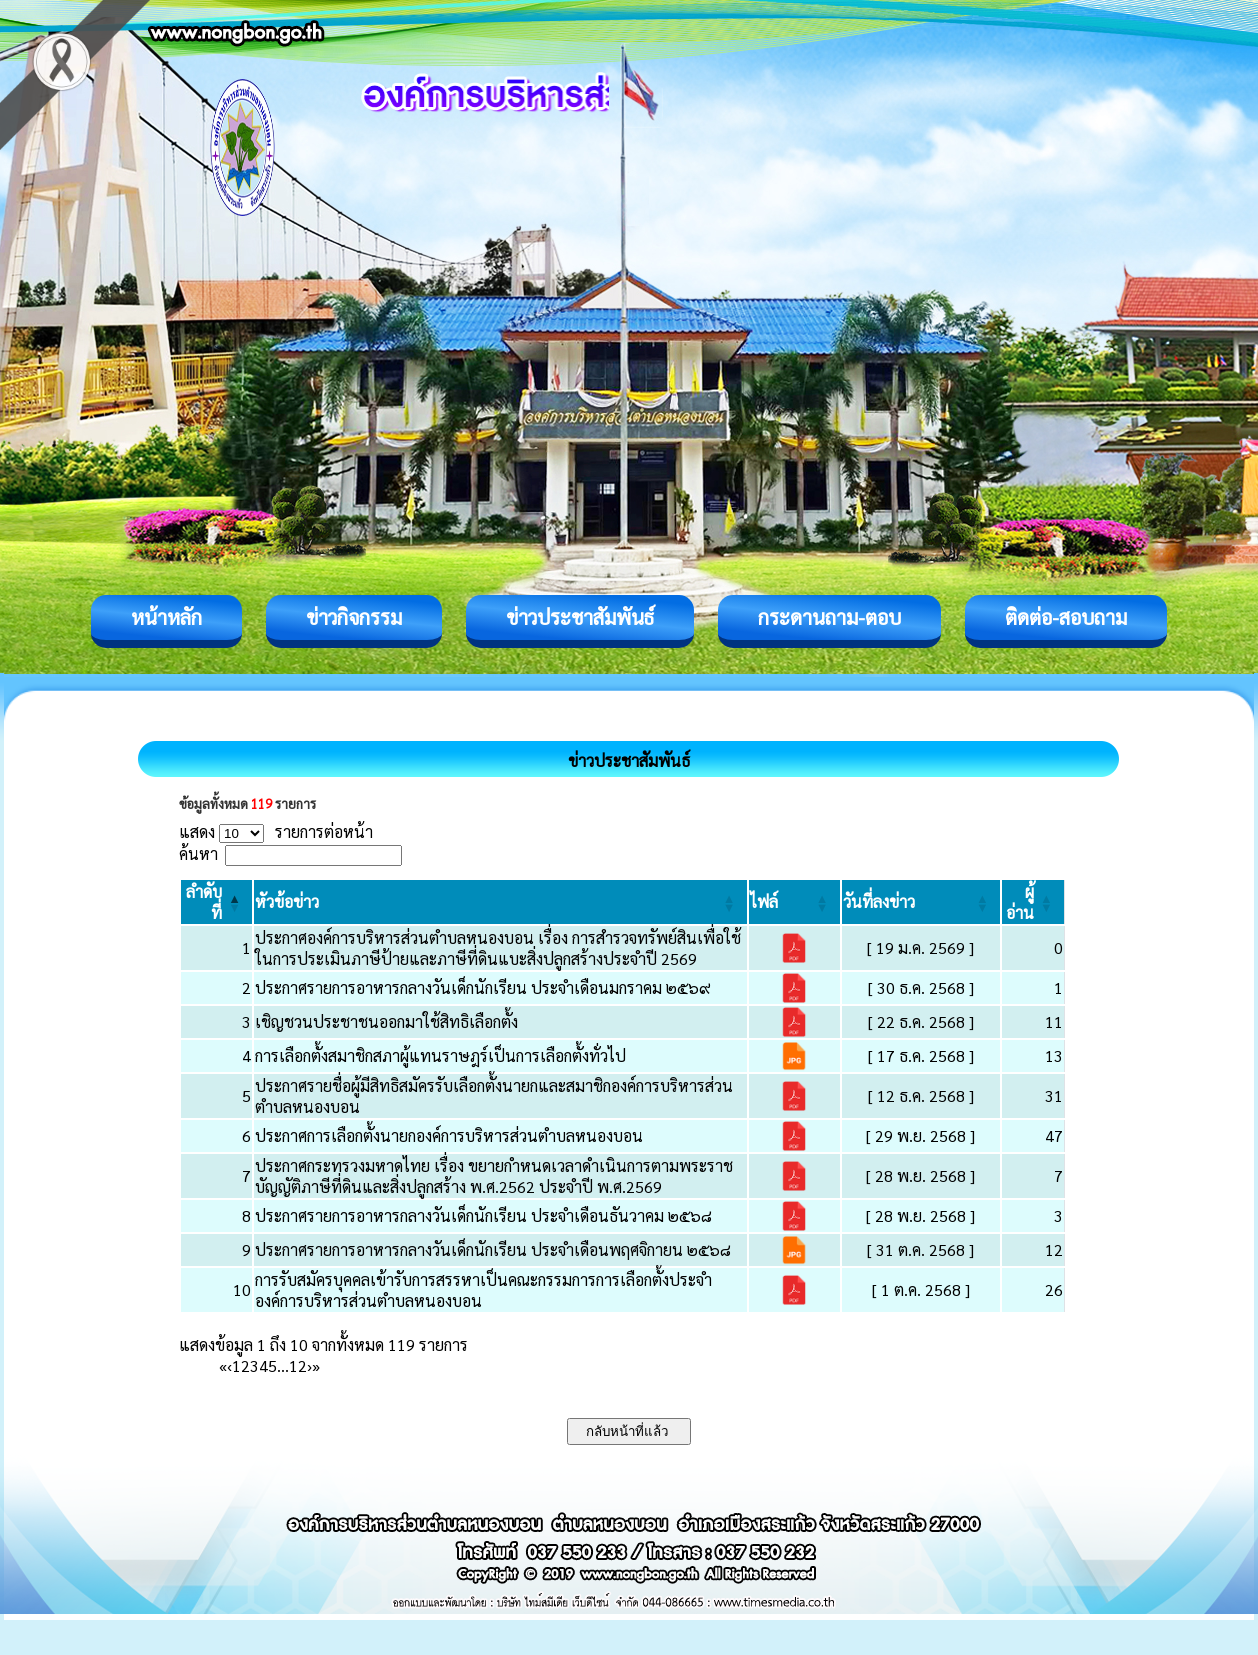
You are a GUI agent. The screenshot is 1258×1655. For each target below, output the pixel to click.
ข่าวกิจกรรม (354, 617)
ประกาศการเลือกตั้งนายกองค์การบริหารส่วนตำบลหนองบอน (449, 1135)
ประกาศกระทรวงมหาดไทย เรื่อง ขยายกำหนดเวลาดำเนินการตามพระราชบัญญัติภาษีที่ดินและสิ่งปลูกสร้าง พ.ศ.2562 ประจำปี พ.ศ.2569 (494, 1176)
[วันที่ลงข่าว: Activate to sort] (921, 902)
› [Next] (309, 1365)
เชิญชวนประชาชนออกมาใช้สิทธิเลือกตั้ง (386, 1021)
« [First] (223, 1365)
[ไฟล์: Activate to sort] (794, 902)
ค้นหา (198, 853)
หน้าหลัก (166, 617)
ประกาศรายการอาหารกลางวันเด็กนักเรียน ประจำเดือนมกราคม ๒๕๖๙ (483, 987)
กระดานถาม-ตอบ (829, 617)
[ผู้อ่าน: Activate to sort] (1033, 902)
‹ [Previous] (229, 1365)
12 (298, 1365)
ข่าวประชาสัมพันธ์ (580, 617)
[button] (287, 901)
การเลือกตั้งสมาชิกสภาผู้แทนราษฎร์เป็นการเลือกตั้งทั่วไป (440, 1055)
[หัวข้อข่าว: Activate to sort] (500, 902)
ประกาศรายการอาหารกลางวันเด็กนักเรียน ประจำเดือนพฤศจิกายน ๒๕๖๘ (493, 1249)
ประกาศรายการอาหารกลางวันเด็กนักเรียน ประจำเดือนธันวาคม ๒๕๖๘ (483, 1215)
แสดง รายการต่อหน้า (276, 831)
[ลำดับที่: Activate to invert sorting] (216, 902)
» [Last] (316, 1365)
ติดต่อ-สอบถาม (1066, 617)
